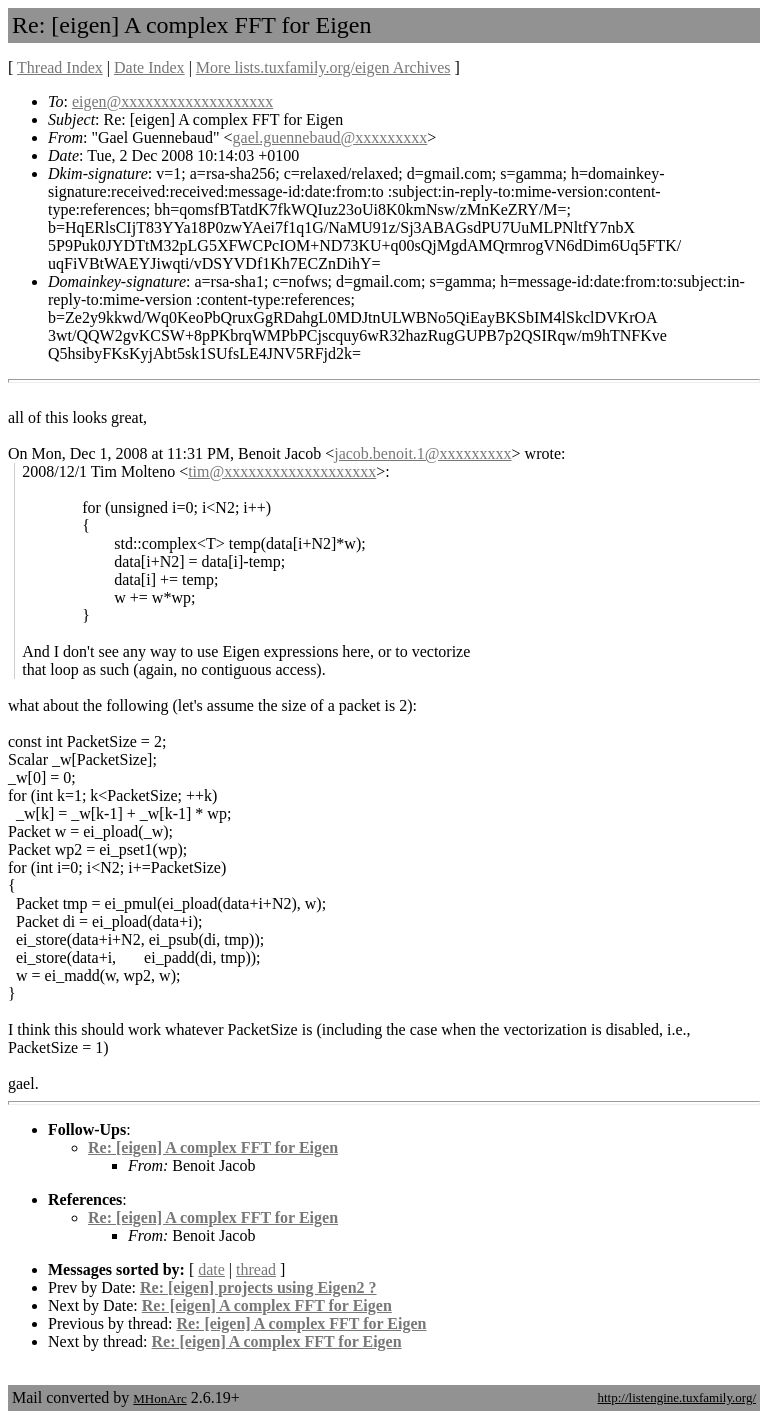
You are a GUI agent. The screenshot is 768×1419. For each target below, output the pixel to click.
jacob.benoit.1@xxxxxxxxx (422, 453)
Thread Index (60, 67)
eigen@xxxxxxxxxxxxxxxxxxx (172, 101)
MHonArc (159, 1398)
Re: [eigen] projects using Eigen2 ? (258, 1287)
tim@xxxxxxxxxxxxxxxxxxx (282, 471)
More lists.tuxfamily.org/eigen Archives (323, 67)
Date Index (149, 67)
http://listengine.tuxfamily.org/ (676, 1397)
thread (256, 1269)
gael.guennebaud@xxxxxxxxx (330, 137)
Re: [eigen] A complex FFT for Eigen (213, 1147)
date (211, 1269)
